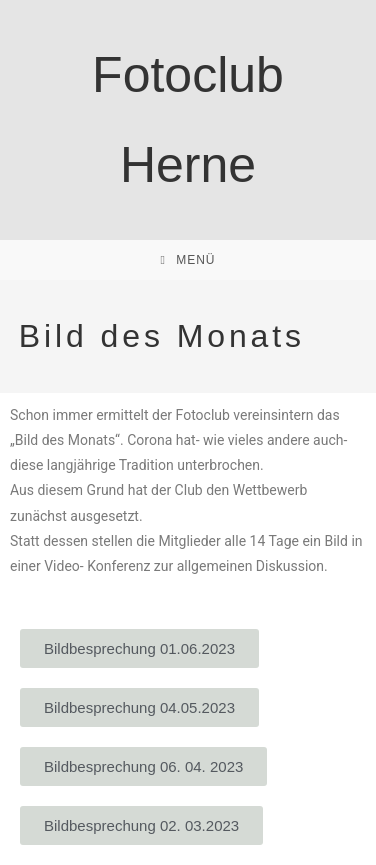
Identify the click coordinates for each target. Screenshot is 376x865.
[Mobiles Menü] (187, 260)
